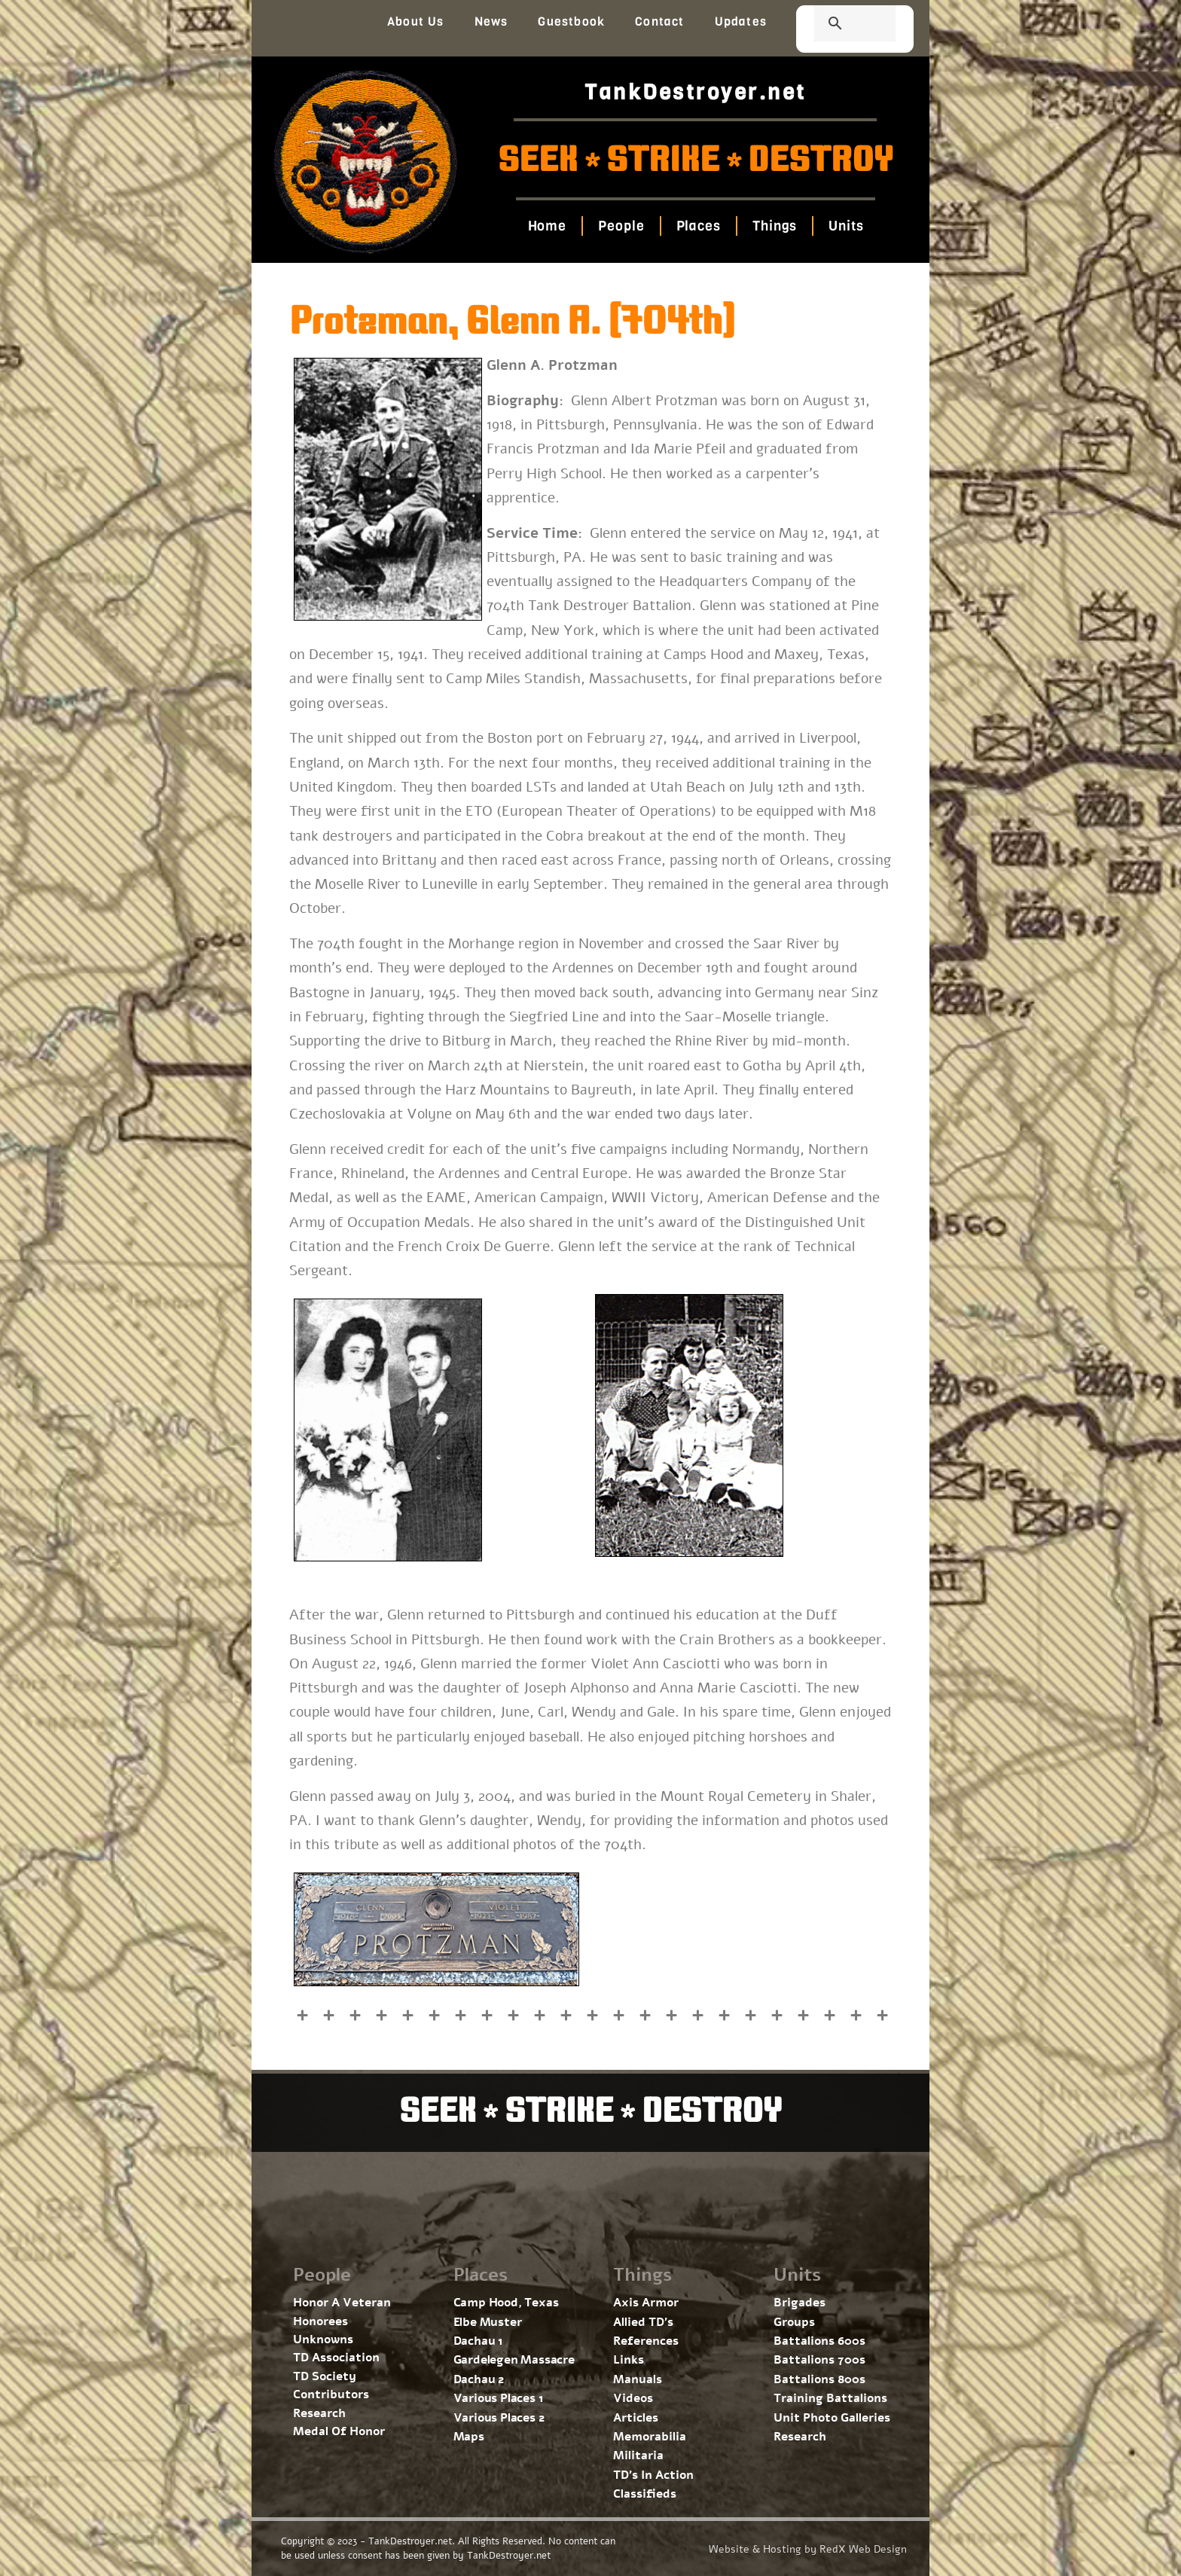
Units (846, 226)
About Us (415, 21)
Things (774, 226)
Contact (659, 21)
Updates (741, 21)
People (621, 226)
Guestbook (571, 21)
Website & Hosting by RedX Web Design (808, 2549)
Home (546, 226)
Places (698, 226)
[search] (837, 25)
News (491, 21)
